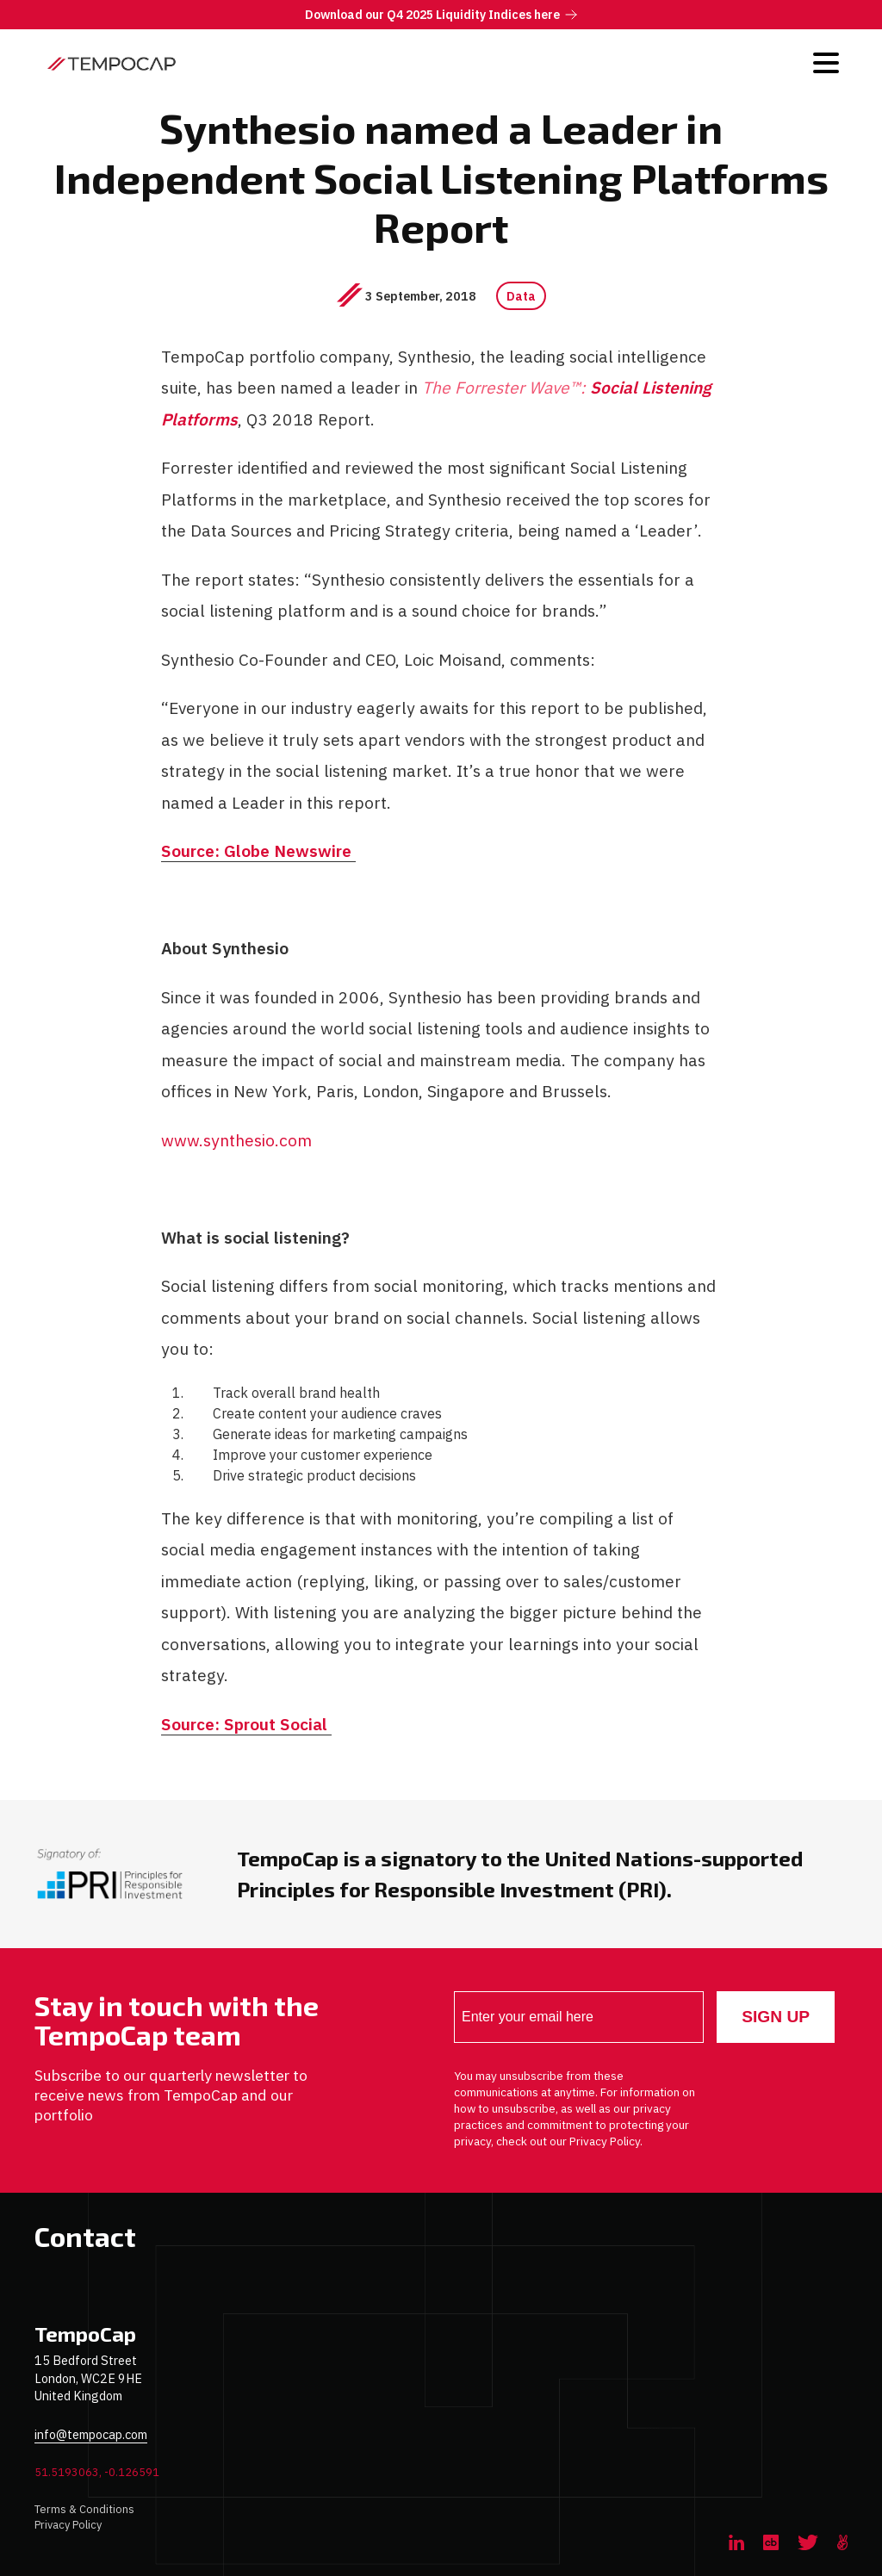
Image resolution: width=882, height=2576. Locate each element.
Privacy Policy (68, 2524)
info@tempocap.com (90, 2434)
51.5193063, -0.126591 (96, 2472)
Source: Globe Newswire (259, 851)
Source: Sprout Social (247, 1722)
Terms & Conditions (84, 2509)
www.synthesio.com (237, 1140)
